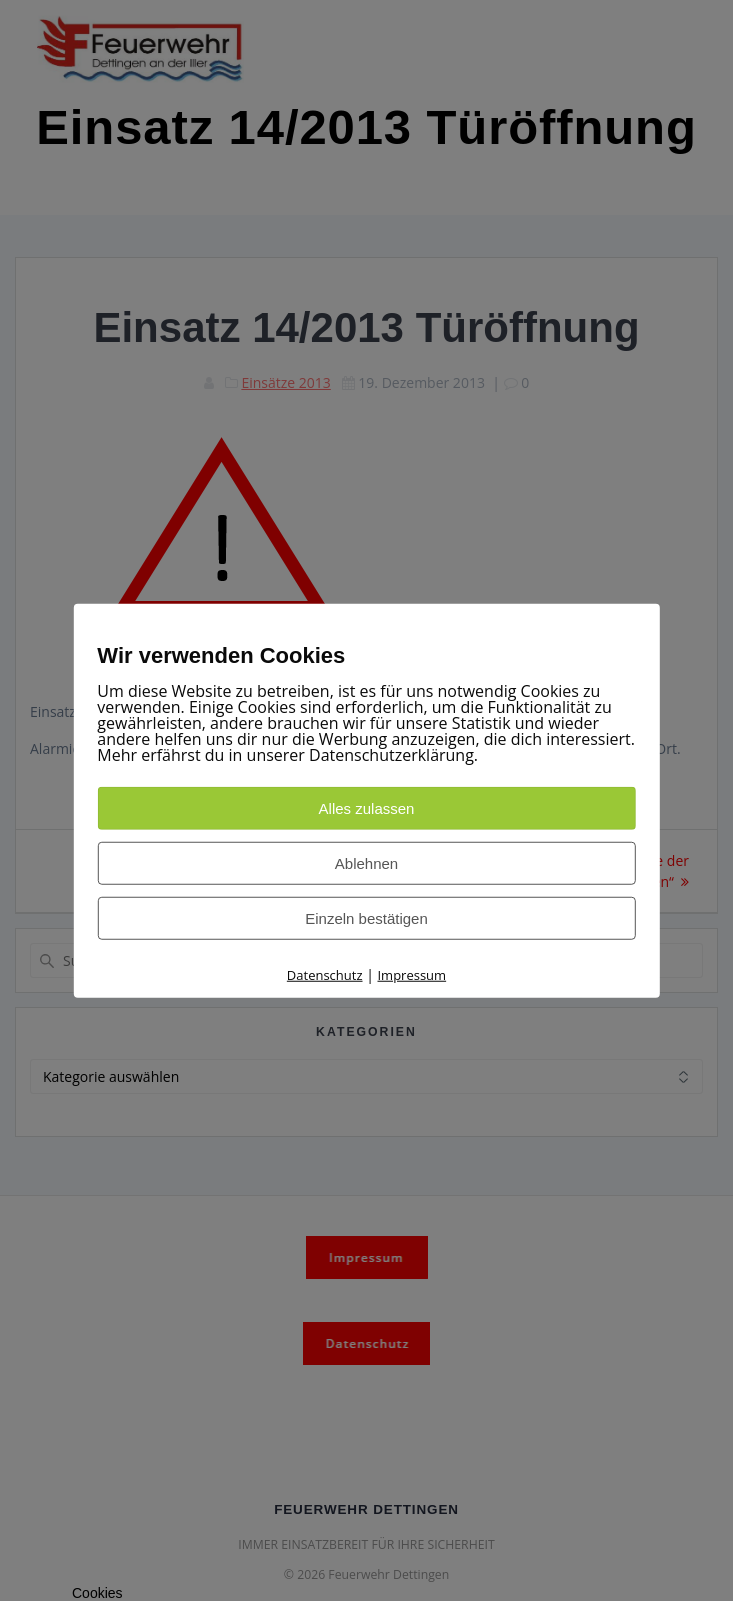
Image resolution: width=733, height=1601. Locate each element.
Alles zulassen (367, 808)
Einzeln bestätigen (366, 918)
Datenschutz (325, 975)
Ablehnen (366, 863)
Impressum (411, 975)
